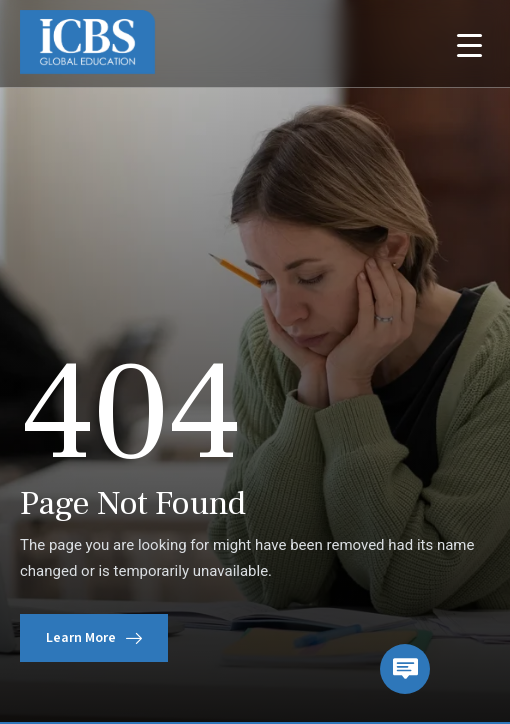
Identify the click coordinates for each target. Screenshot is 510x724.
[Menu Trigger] (470, 45)
